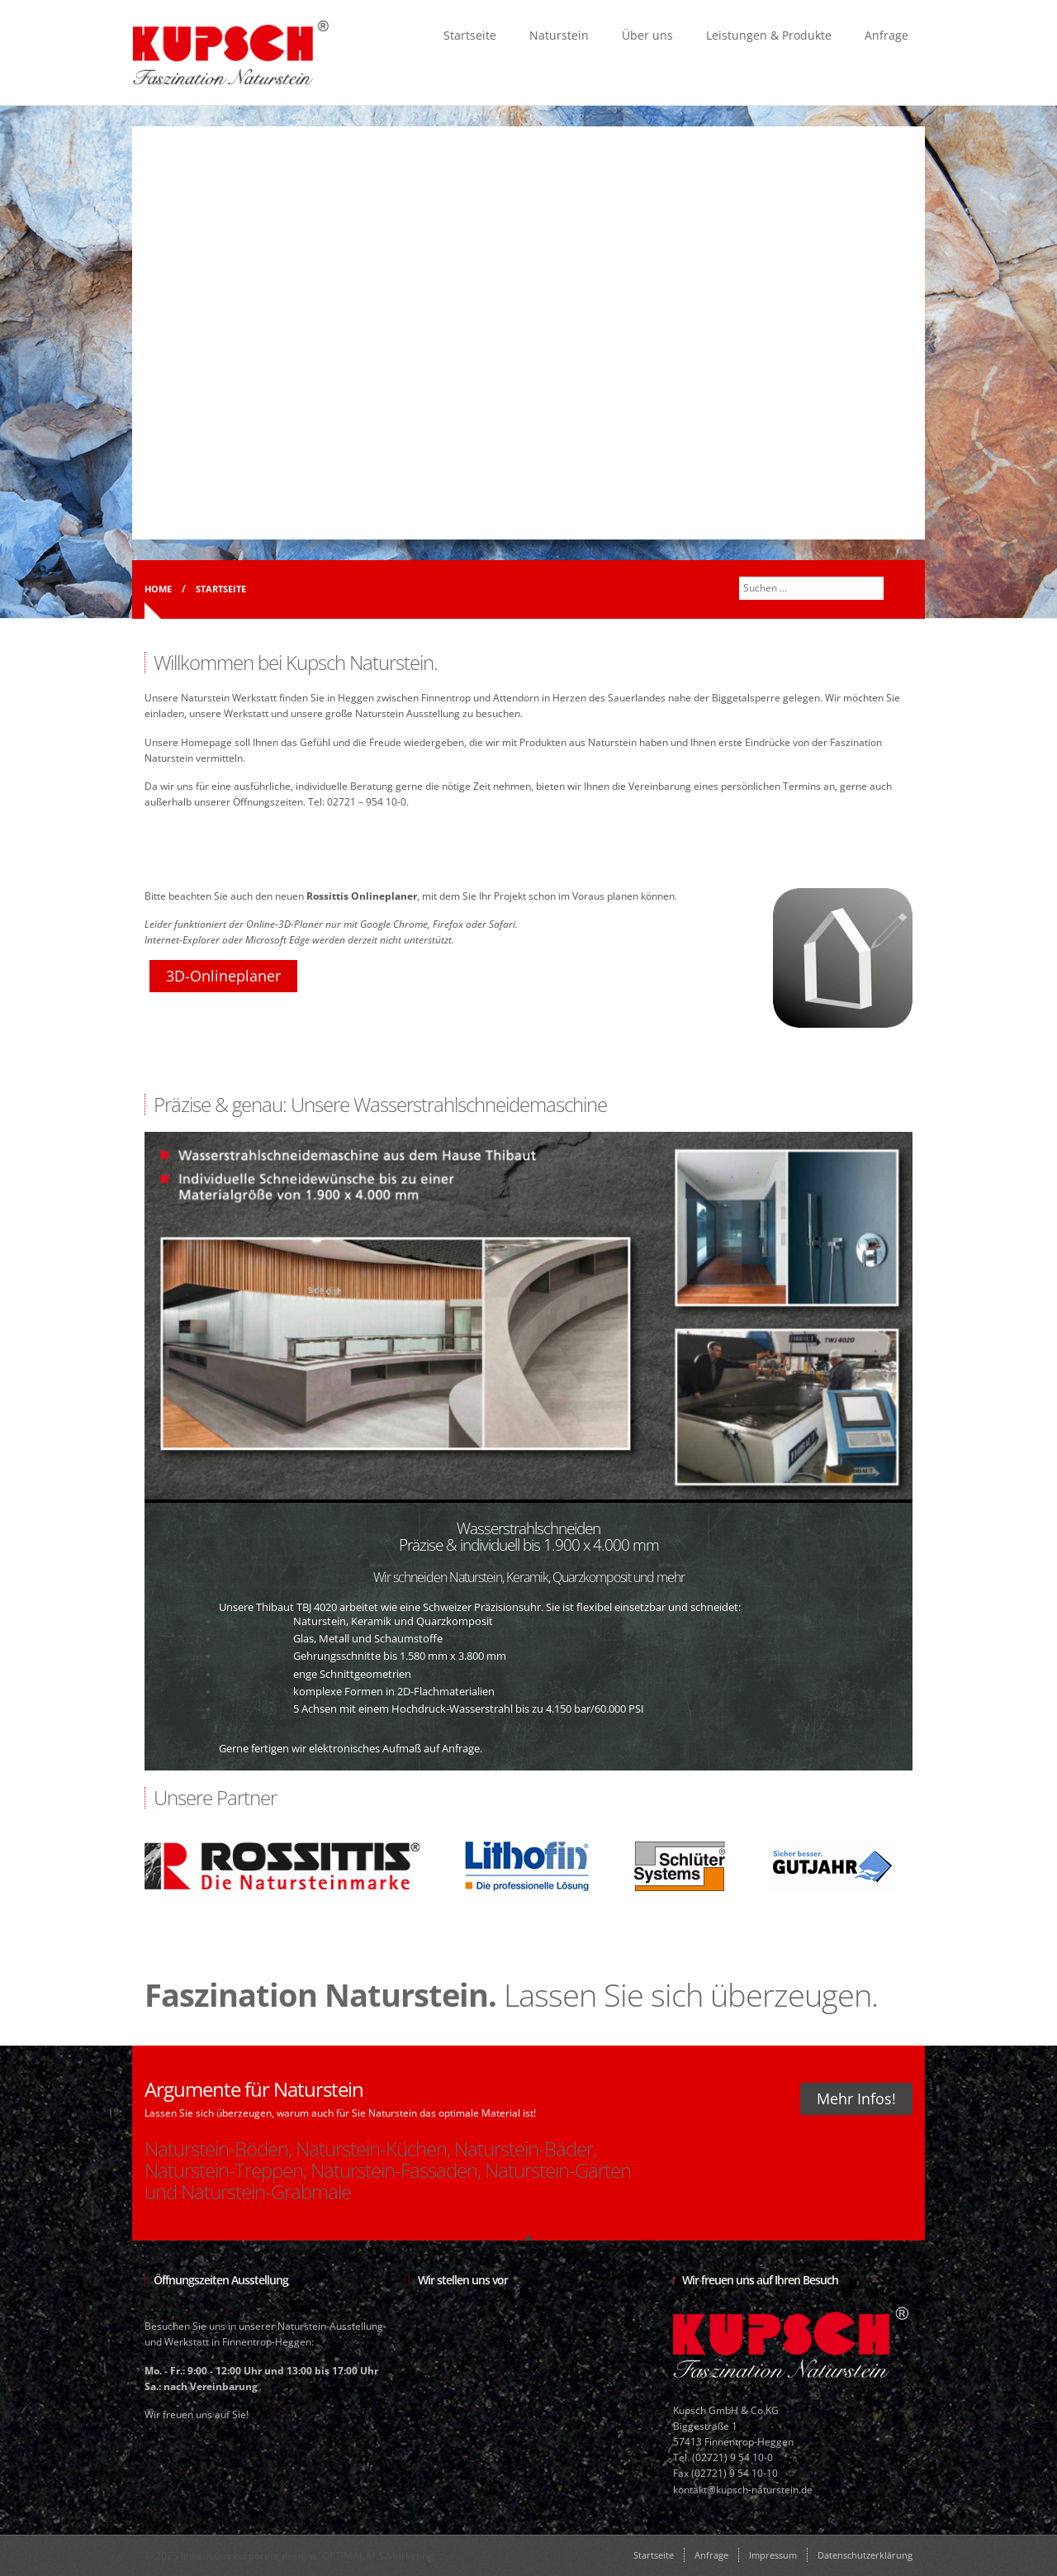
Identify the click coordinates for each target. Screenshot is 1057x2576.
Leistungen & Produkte (769, 35)
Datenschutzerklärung (865, 2555)
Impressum (773, 2555)
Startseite (469, 35)
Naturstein (559, 35)
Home (158, 588)
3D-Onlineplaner (223, 976)
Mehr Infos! (856, 2098)
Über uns (647, 35)
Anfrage (886, 35)
